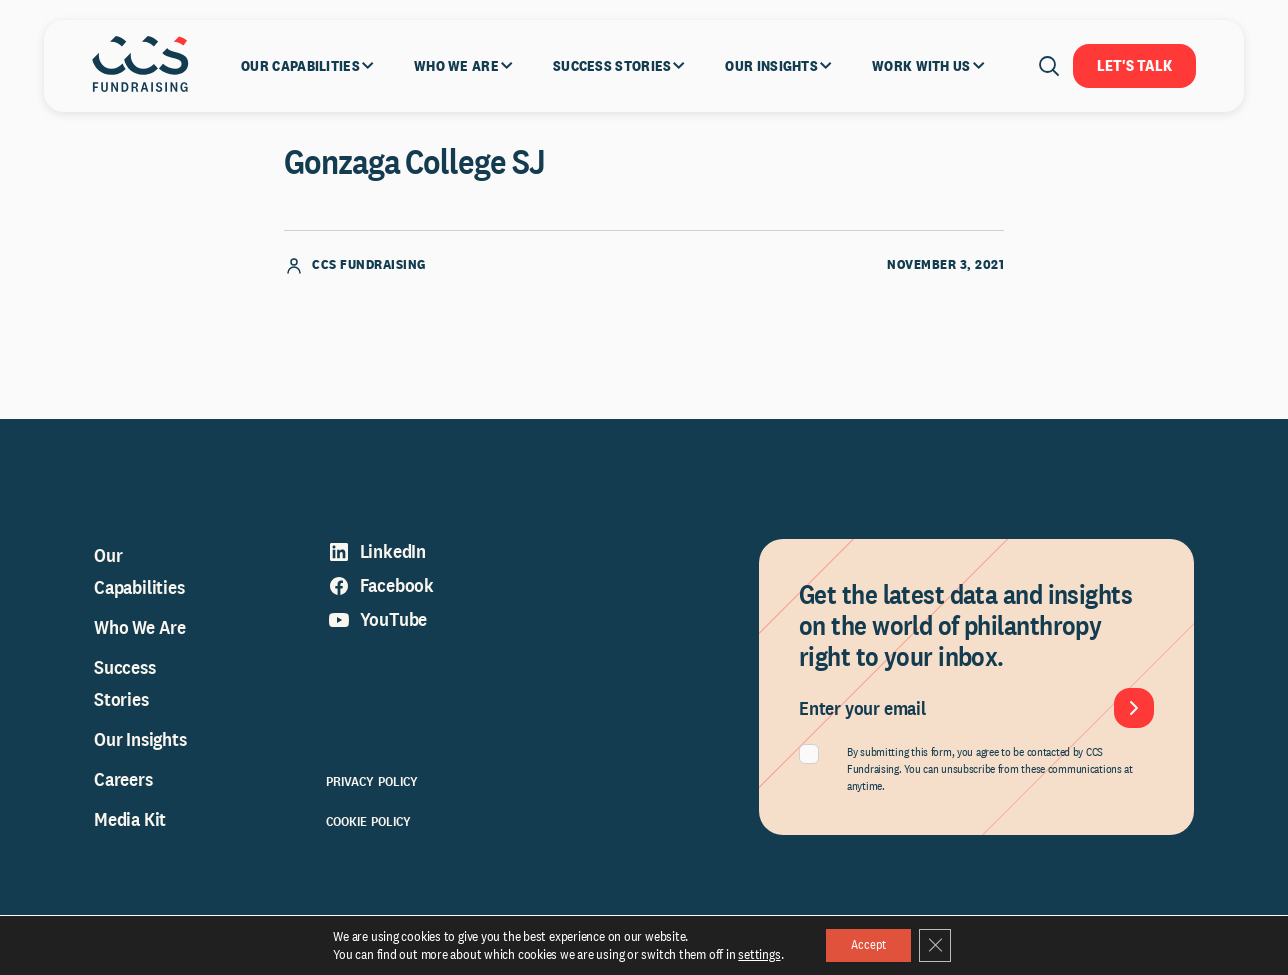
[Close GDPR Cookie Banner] (941, 944)
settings (751, 953)
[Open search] (1049, 66)
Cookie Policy (369, 841)
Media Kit (130, 839)
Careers (123, 799)
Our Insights (140, 759)
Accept (866, 944)
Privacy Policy (372, 801)
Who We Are (140, 647)
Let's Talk (1134, 65)
